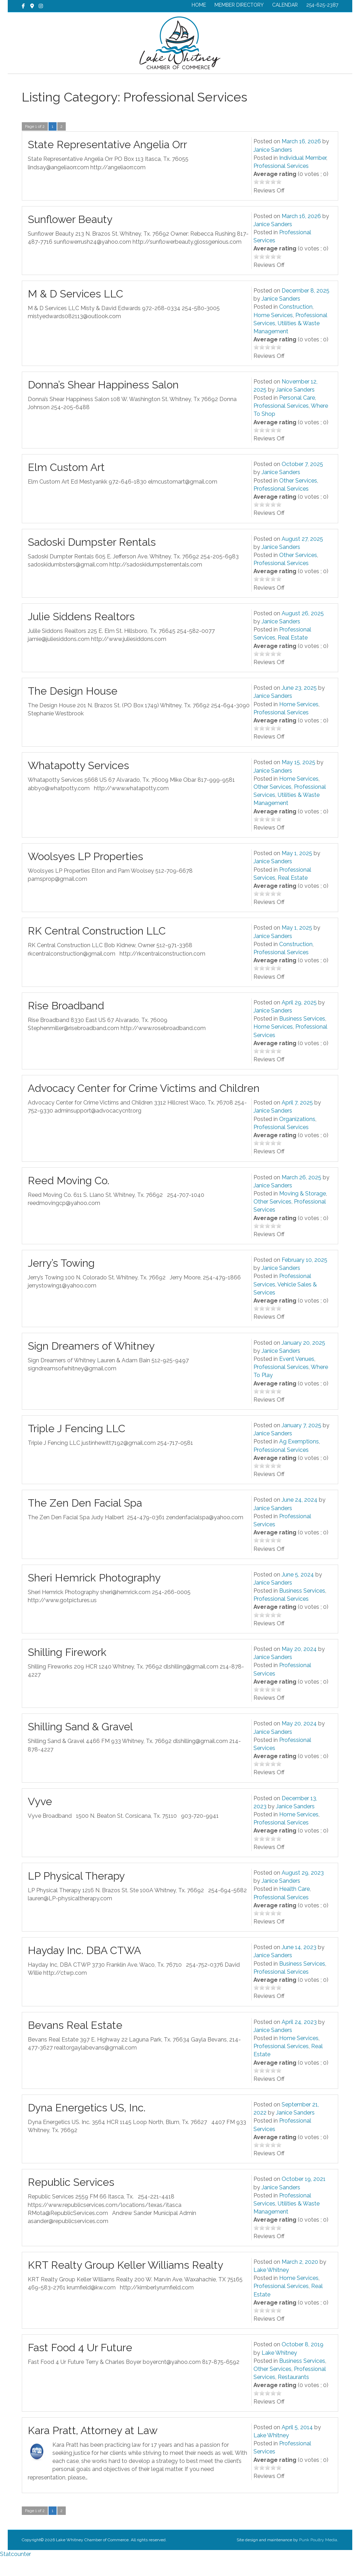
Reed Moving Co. (68, 1198)
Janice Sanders (272, 167)
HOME (199, 5)
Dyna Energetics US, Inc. (87, 2125)
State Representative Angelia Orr (107, 162)
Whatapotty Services (78, 783)
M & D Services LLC (75, 312)
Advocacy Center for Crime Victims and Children (143, 1106)
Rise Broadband (66, 1023)
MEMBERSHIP (118, 82)
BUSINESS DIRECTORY (174, 82)
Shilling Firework (67, 1670)
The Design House (72, 709)
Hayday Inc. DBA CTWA (84, 1968)
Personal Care (297, 415)
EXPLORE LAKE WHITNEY (245, 82)
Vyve (40, 1819)
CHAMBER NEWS (68, 82)
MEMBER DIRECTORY (239, 5)
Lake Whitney (271, 2288)
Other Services (298, 498)
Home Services (273, 333)
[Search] (332, 82)
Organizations (297, 1137)
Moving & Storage (302, 1211)
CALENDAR (285, 5)
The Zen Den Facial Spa (85, 1521)
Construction (296, 324)
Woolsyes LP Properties (85, 874)
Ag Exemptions (299, 1459)
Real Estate (293, 655)
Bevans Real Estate (75, 2043)
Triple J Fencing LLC (76, 1446)
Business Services (302, 1036)
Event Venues (296, 1377)
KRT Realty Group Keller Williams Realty (125, 2283)
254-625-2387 (322, 5)
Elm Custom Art (66, 485)
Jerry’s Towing (61, 1281)
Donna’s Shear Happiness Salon (103, 402)
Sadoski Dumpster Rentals (92, 560)
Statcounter (15, 2572)
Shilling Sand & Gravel (80, 1744)
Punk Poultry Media (318, 2557)
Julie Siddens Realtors (81, 634)
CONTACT (300, 82)
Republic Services (71, 2200)
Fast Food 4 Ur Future (80, 2365)
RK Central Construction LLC (97, 949)
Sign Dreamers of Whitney (91, 1364)
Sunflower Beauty (70, 237)
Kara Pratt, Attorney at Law (93, 2448)
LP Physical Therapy (76, 1894)
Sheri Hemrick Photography (94, 1595)
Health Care (294, 1906)
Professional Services (281, 184)
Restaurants (293, 2395)
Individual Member (302, 175)
